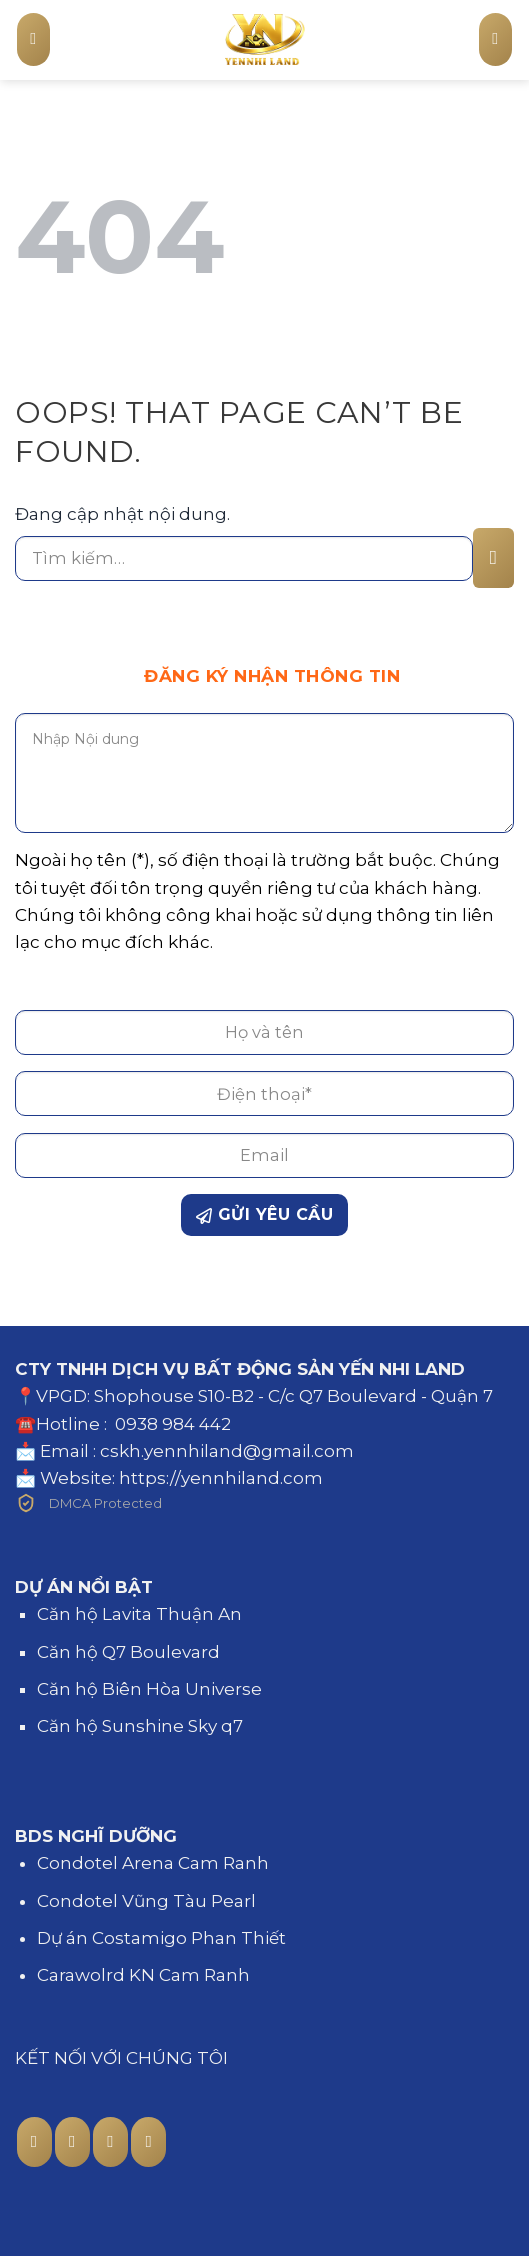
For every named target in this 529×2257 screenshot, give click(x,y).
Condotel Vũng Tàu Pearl (146, 1901)
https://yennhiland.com (221, 1478)
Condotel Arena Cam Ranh (153, 1863)
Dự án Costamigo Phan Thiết (161, 1938)
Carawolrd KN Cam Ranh (143, 1975)
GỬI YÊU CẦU (265, 1214)
